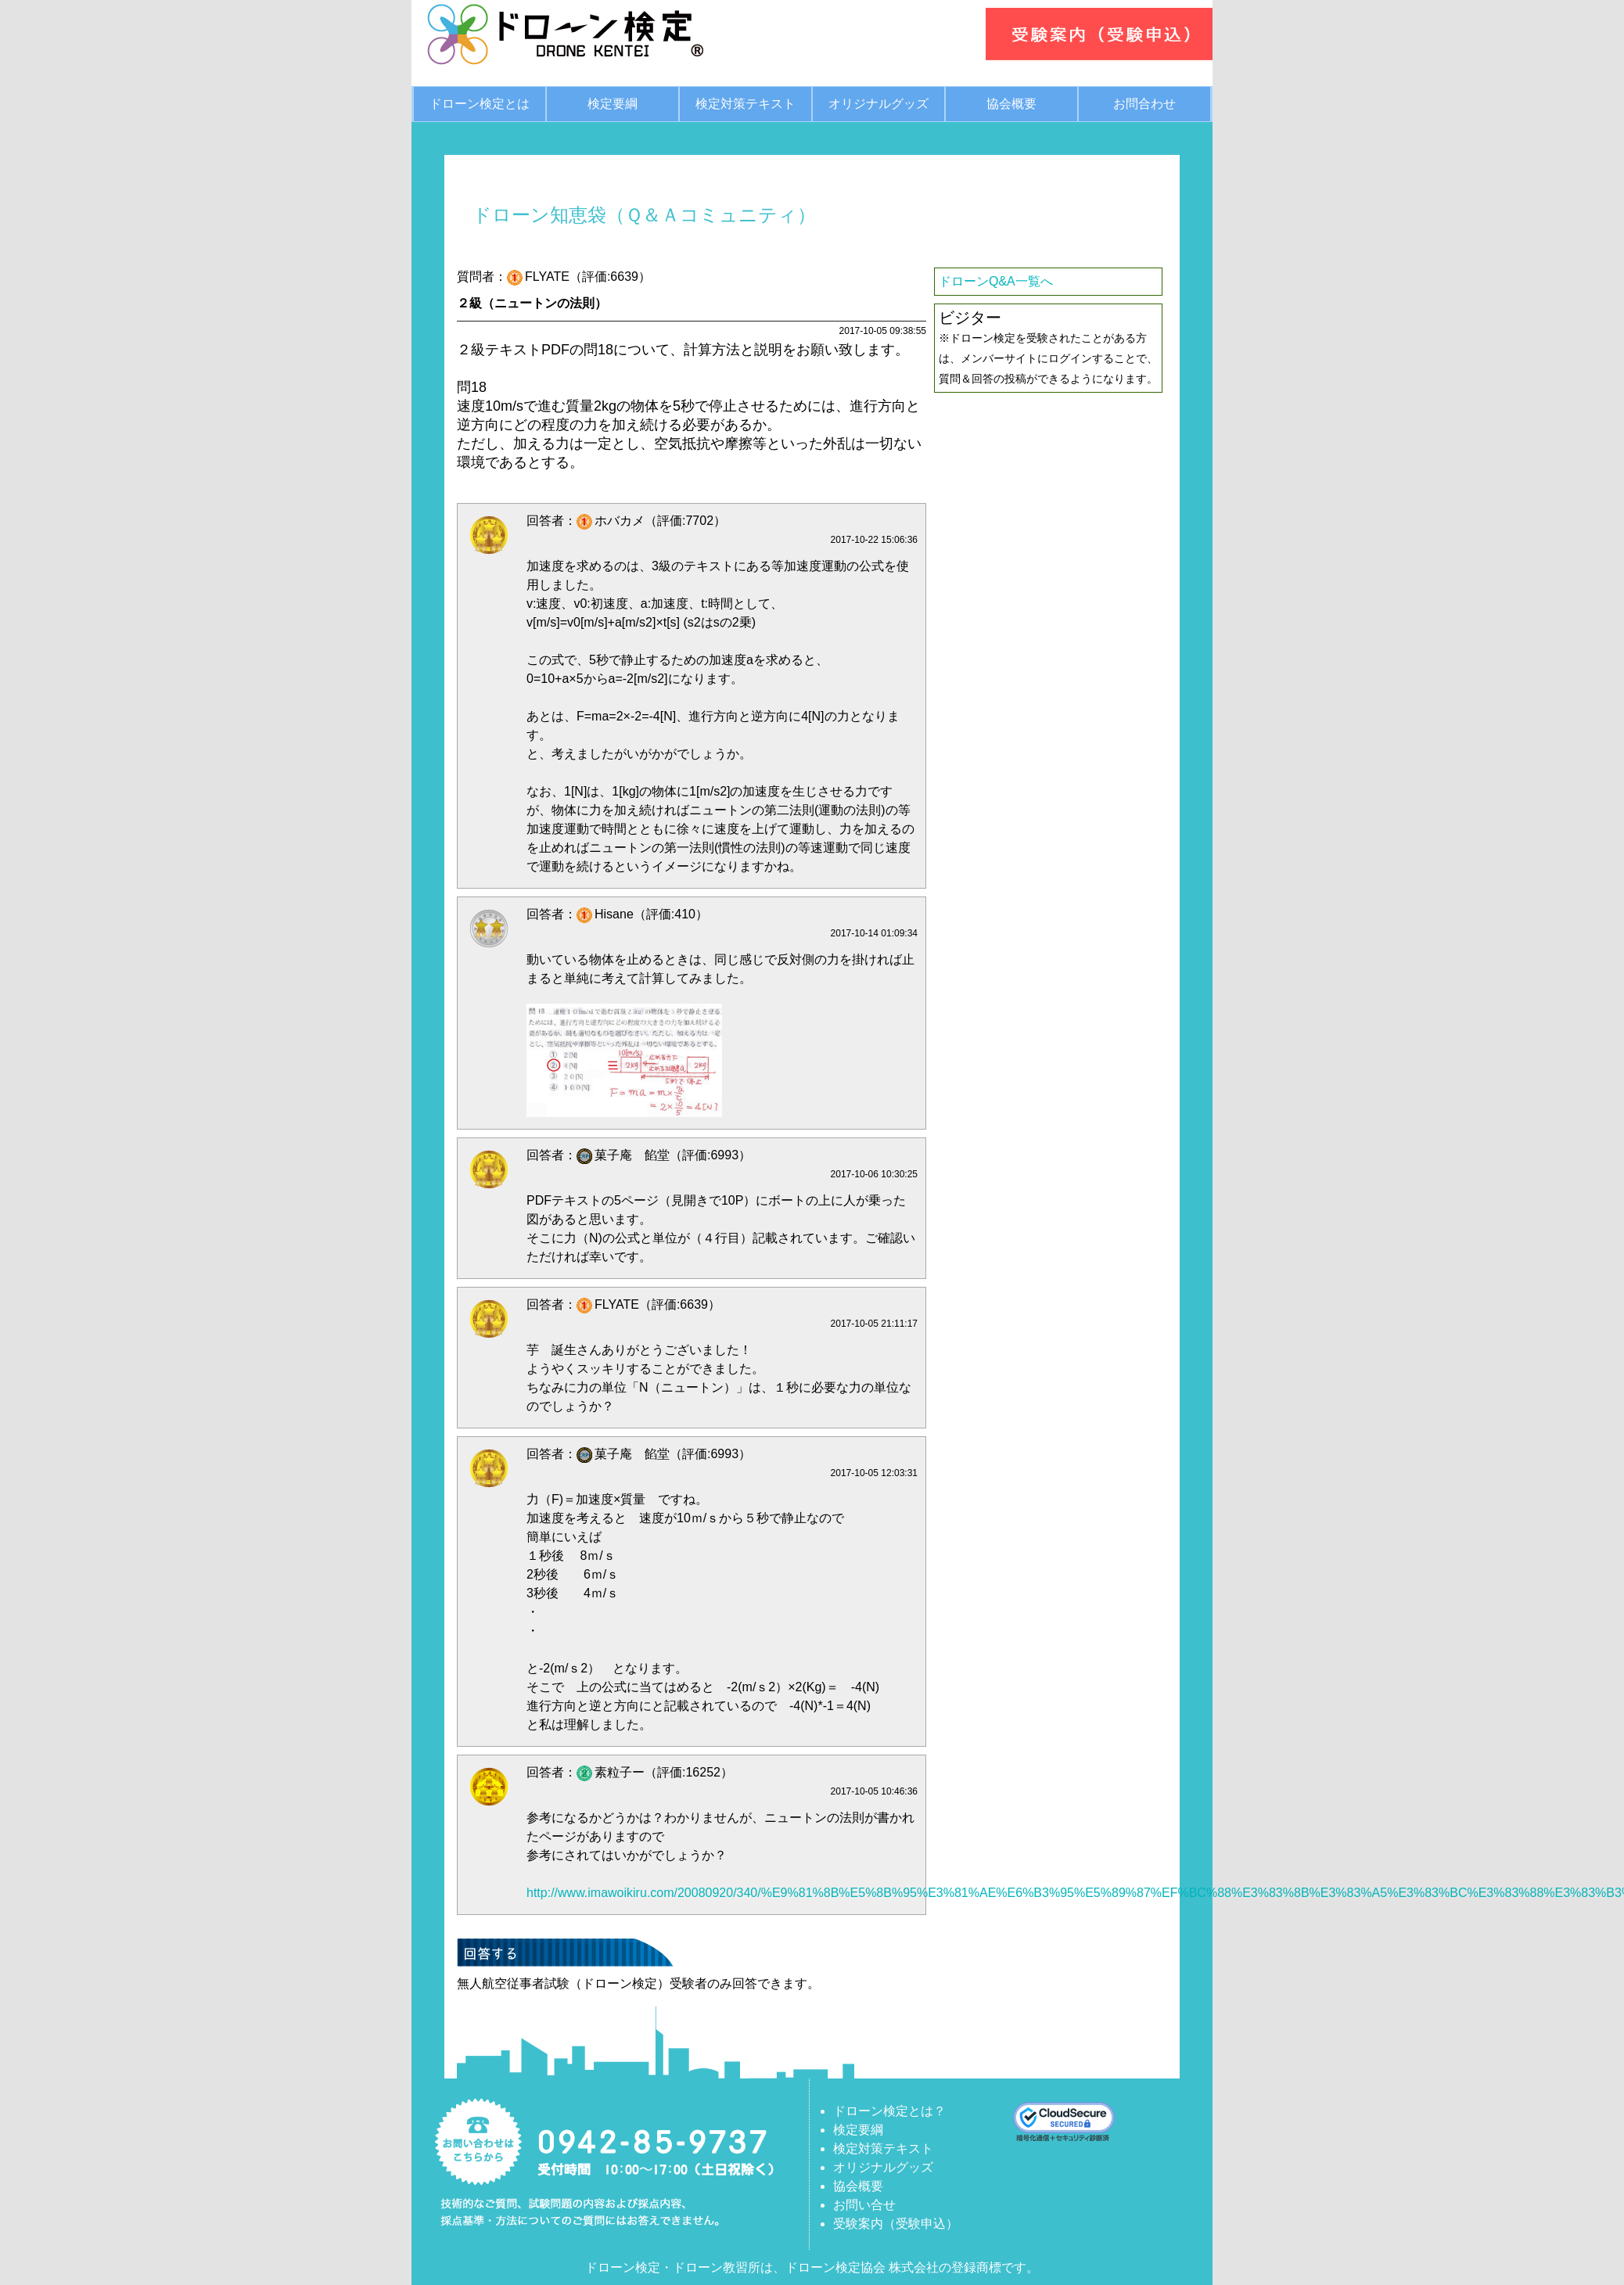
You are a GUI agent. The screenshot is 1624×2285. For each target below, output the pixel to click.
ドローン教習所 (716, 2267)
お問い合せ (864, 2204)
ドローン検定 (622, 2267)
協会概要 (1011, 103)
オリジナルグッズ (878, 103)
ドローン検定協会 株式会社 (862, 2267)
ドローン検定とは (479, 103)
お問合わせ (1144, 103)
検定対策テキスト (745, 103)
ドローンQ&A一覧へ (996, 281)
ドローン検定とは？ (889, 2111)
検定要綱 (612, 103)
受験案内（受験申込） (895, 2223)
